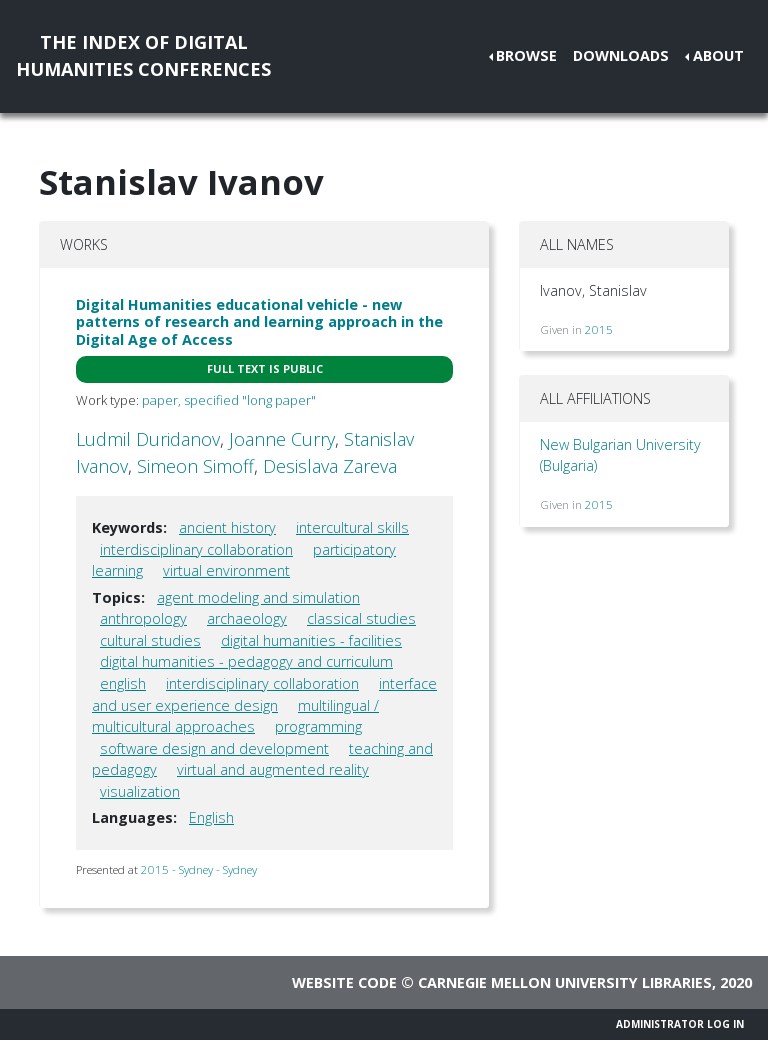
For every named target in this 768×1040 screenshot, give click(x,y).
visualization (140, 791)
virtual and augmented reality (273, 769)
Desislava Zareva (330, 466)
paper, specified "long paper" (229, 400)
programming (318, 726)
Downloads (621, 55)
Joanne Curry (282, 439)
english (123, 683)
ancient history (227, 527)
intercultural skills (352, 527)
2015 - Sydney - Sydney (199, 869)
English (211, 817)
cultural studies (150, 640)
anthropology (143, 618)
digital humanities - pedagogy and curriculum (246, 661)
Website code (344, 982)
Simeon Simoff (195, 466)
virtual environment (226, 570)
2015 (599, 329)
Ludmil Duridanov (148, 439)
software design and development (214, 748)
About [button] (718, 55)
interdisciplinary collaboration (196, 549)
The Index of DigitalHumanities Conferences (143, 55)
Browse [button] (526, 55)
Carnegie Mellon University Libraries (565, 982)
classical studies (361, 618)
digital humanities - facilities (311, 640)
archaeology (247, 618)
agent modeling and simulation (258, 597)
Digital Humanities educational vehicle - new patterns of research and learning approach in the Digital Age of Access (259, 322)
